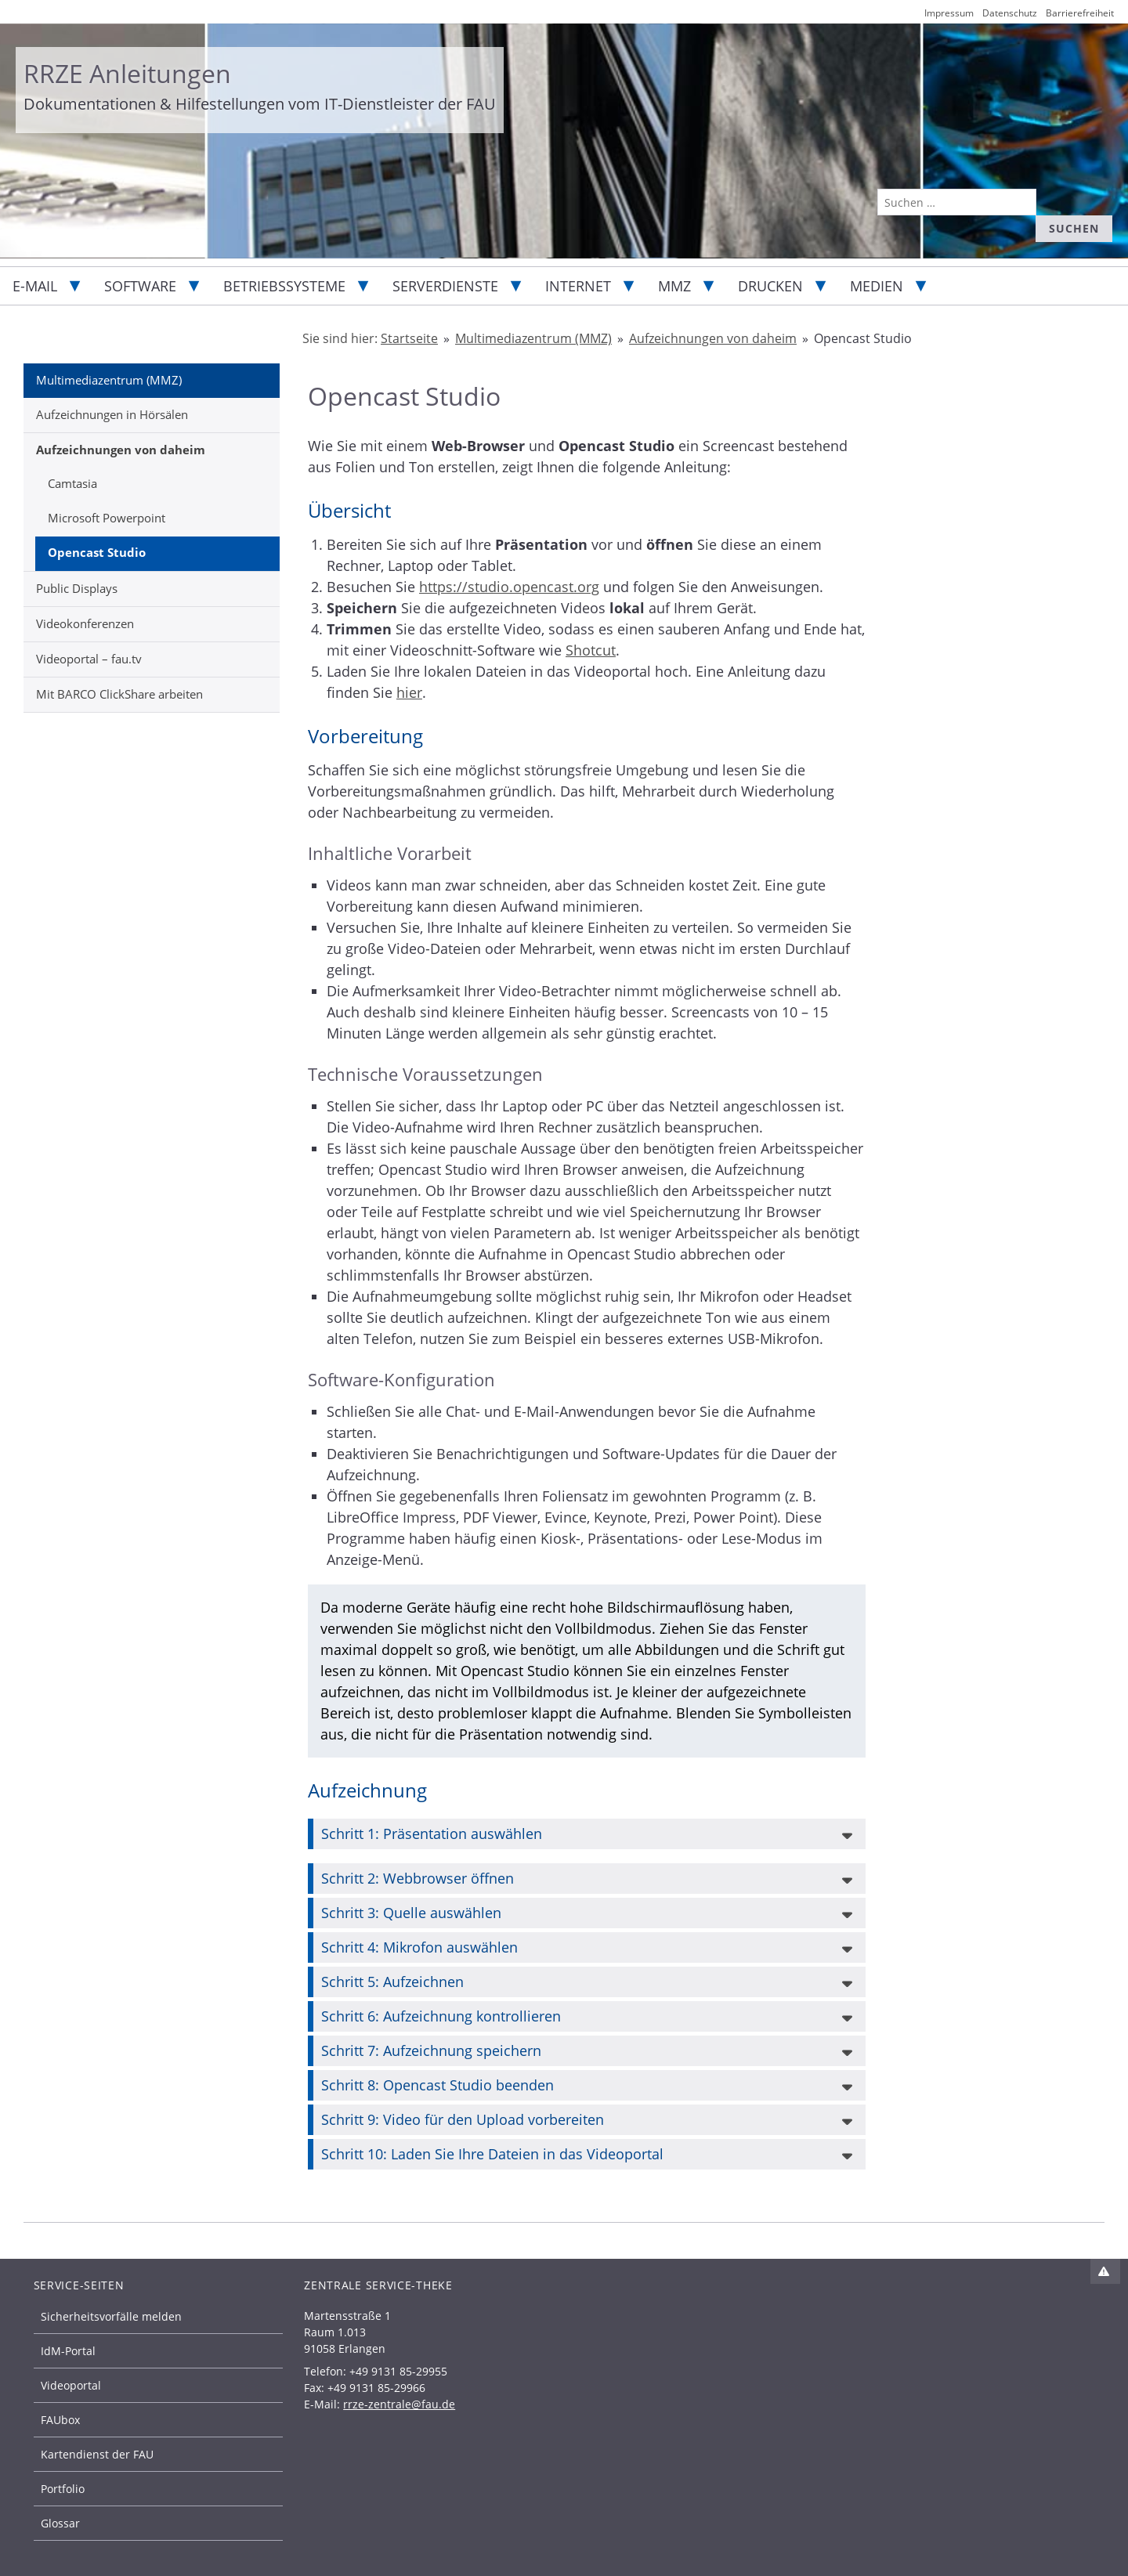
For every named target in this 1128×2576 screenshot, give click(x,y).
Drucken (770, 285)
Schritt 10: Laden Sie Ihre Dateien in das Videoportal (492, 2153)
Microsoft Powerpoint (106, 518)
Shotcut (591, 650)
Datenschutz (1009, 13)
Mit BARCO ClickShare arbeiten (119, 694)
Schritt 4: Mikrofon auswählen (419, 1947)
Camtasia (72, 483)
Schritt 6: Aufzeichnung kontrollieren (441, 2016)
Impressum (949, 13)
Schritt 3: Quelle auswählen (411, 1912)
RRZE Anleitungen (127, 73)
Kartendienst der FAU (97, 2454)
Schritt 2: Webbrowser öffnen (417, 1878)
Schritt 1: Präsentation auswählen (431, 1833)
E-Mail (35, 285)
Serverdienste (445, 285)
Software (140, 285)
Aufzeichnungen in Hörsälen (112, 414)
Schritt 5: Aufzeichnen (392, 1981)
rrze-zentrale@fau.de (399, 2404)
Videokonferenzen (85, 623)
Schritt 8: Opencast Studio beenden (437, 2085)
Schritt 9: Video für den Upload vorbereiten (462, 2119)
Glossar (60, 2523)
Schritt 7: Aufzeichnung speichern (431, 2050)
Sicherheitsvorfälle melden (111, 2316)
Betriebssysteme (284, 285)
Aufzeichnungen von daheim (120, 449)
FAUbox (60, 2419)
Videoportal (71, 2385)
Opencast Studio (97, 552)
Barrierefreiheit (1080, 13)
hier (409, 692)
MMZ (674, 285)
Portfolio (63, 2488)
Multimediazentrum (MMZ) (109, 380)
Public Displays (77, 588)
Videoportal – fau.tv (89, 659)
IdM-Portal (68, 2350)
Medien (876, 285)
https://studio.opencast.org (509, 586)
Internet (578, 285)
